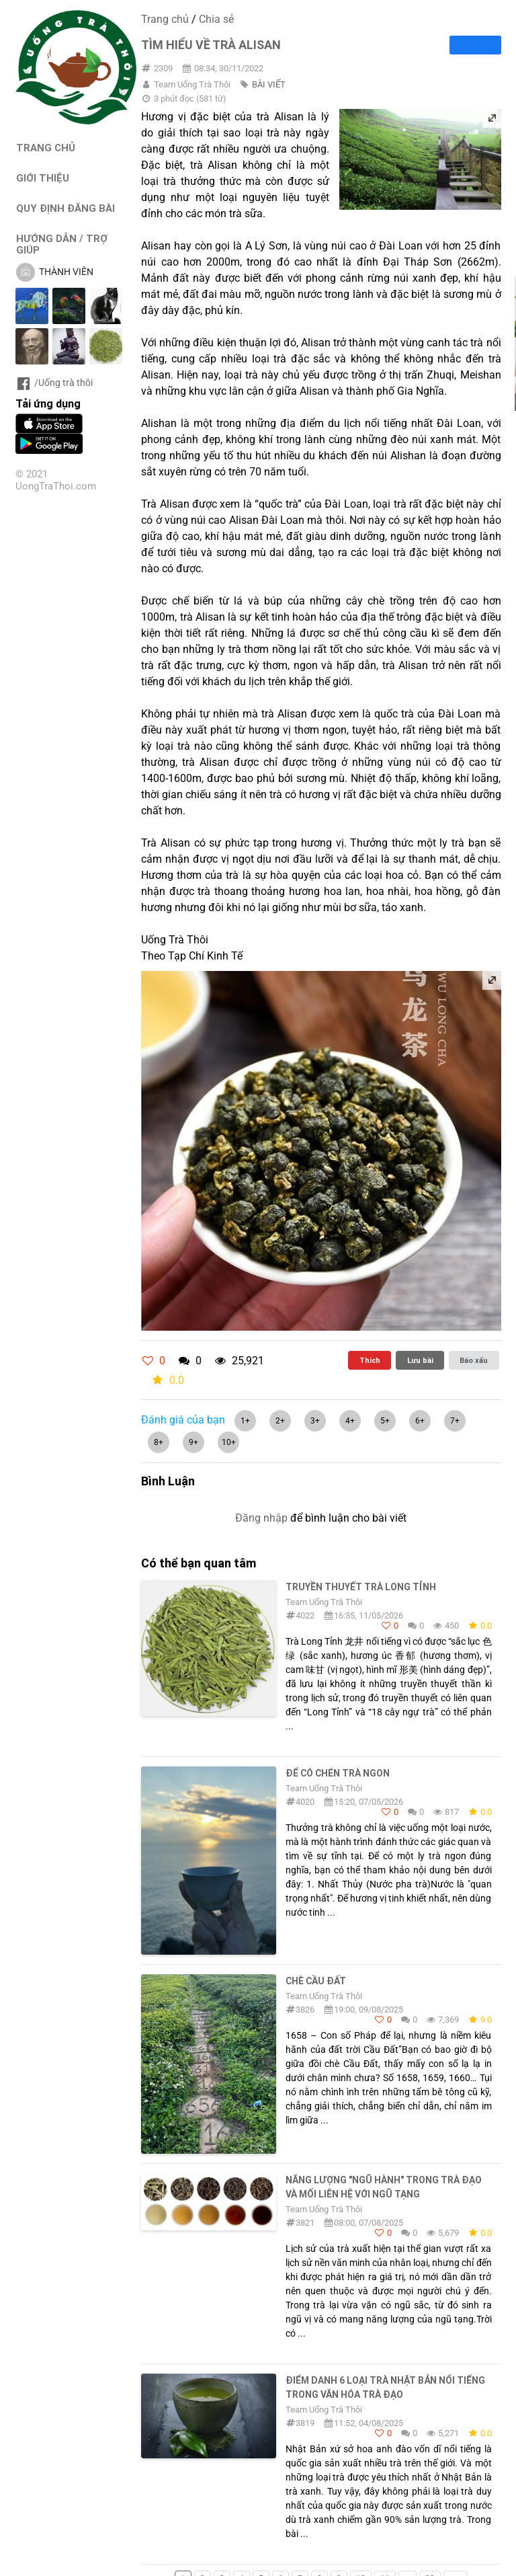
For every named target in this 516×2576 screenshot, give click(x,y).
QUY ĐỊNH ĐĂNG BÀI (65, 208)
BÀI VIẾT (269, 84)
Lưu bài (420, 1360)
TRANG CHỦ (45, 147)
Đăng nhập (261, 1518)
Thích (369, 1360)
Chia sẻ (216, 19)
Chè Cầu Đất (316, 1981)
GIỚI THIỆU (42, 177)
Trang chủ (165, 19)
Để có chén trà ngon (338, 1773)
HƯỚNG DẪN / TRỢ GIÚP (62, 244)
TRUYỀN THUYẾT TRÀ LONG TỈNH (361, 1587)
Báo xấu (474, 1360)
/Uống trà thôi (54, 382)
